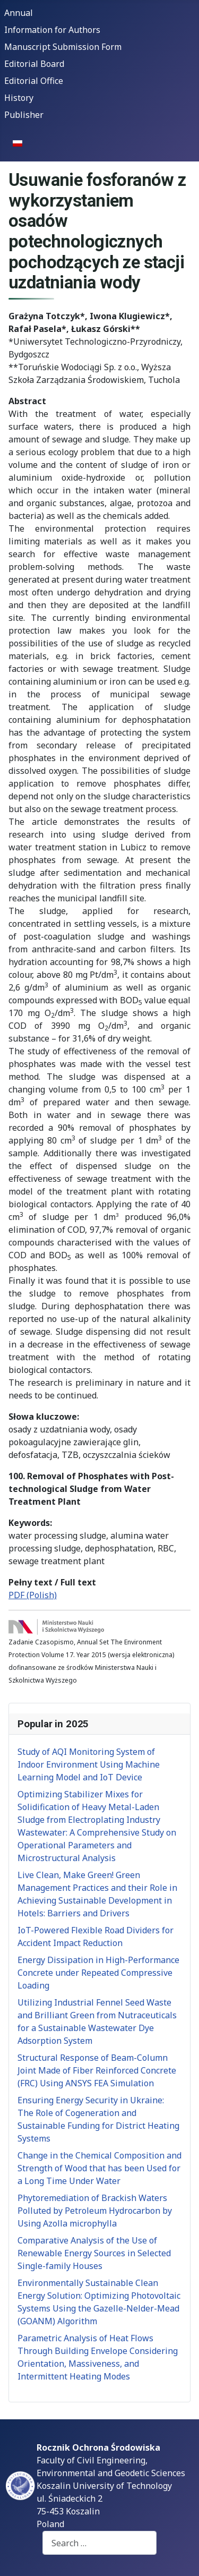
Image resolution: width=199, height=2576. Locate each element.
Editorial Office (33, 81)
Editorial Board (34, 64)
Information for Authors (52, 30)
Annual (18, 13)
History (18, 98)
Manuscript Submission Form (63, 47)
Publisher (24, 115)
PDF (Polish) (32, 1595)
